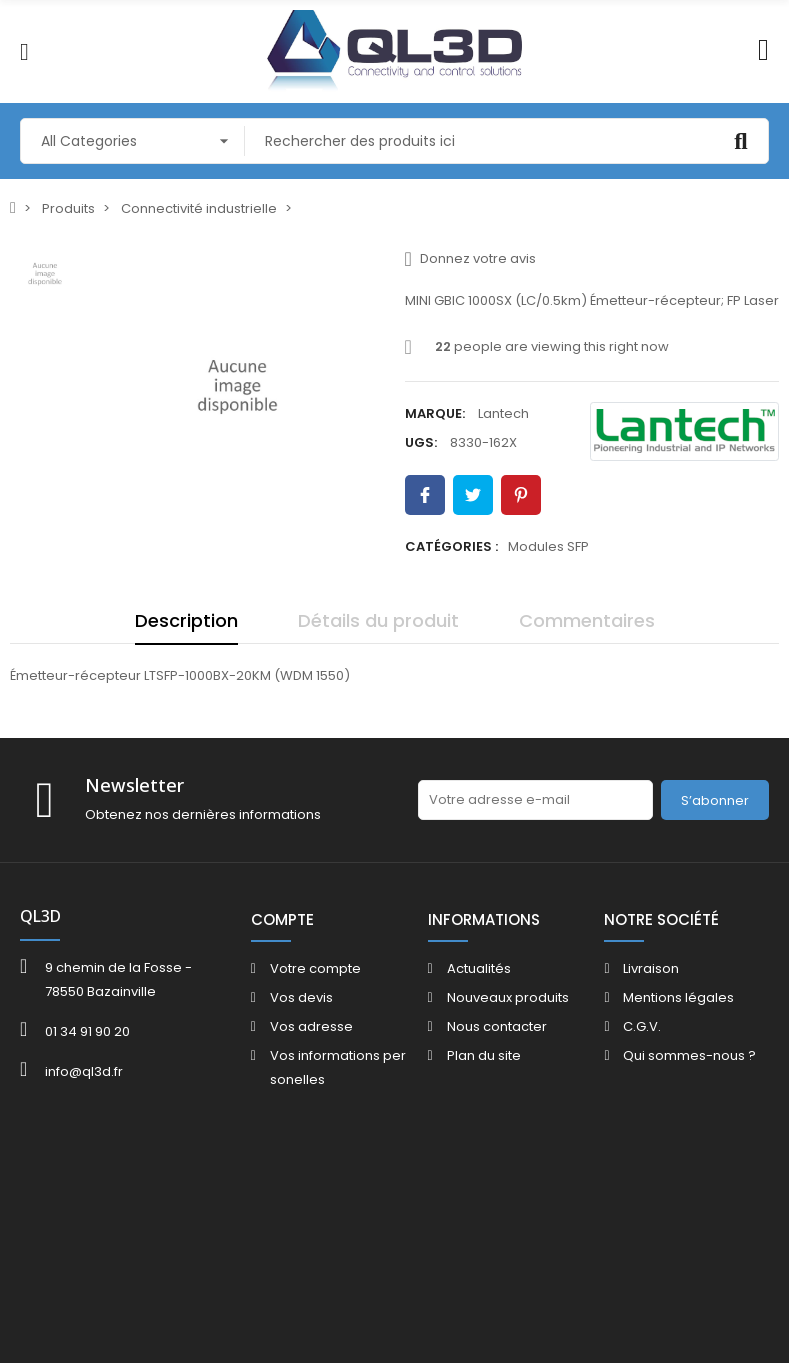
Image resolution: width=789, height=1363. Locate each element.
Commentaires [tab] (587, 620)
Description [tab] (186, 620)
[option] (237, 386)
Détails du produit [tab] (378, 620)
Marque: (435, 413)
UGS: (421, 442)
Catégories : (451, 546)
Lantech (503, 413)
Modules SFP (548, 546)
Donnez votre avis (470, 259)
